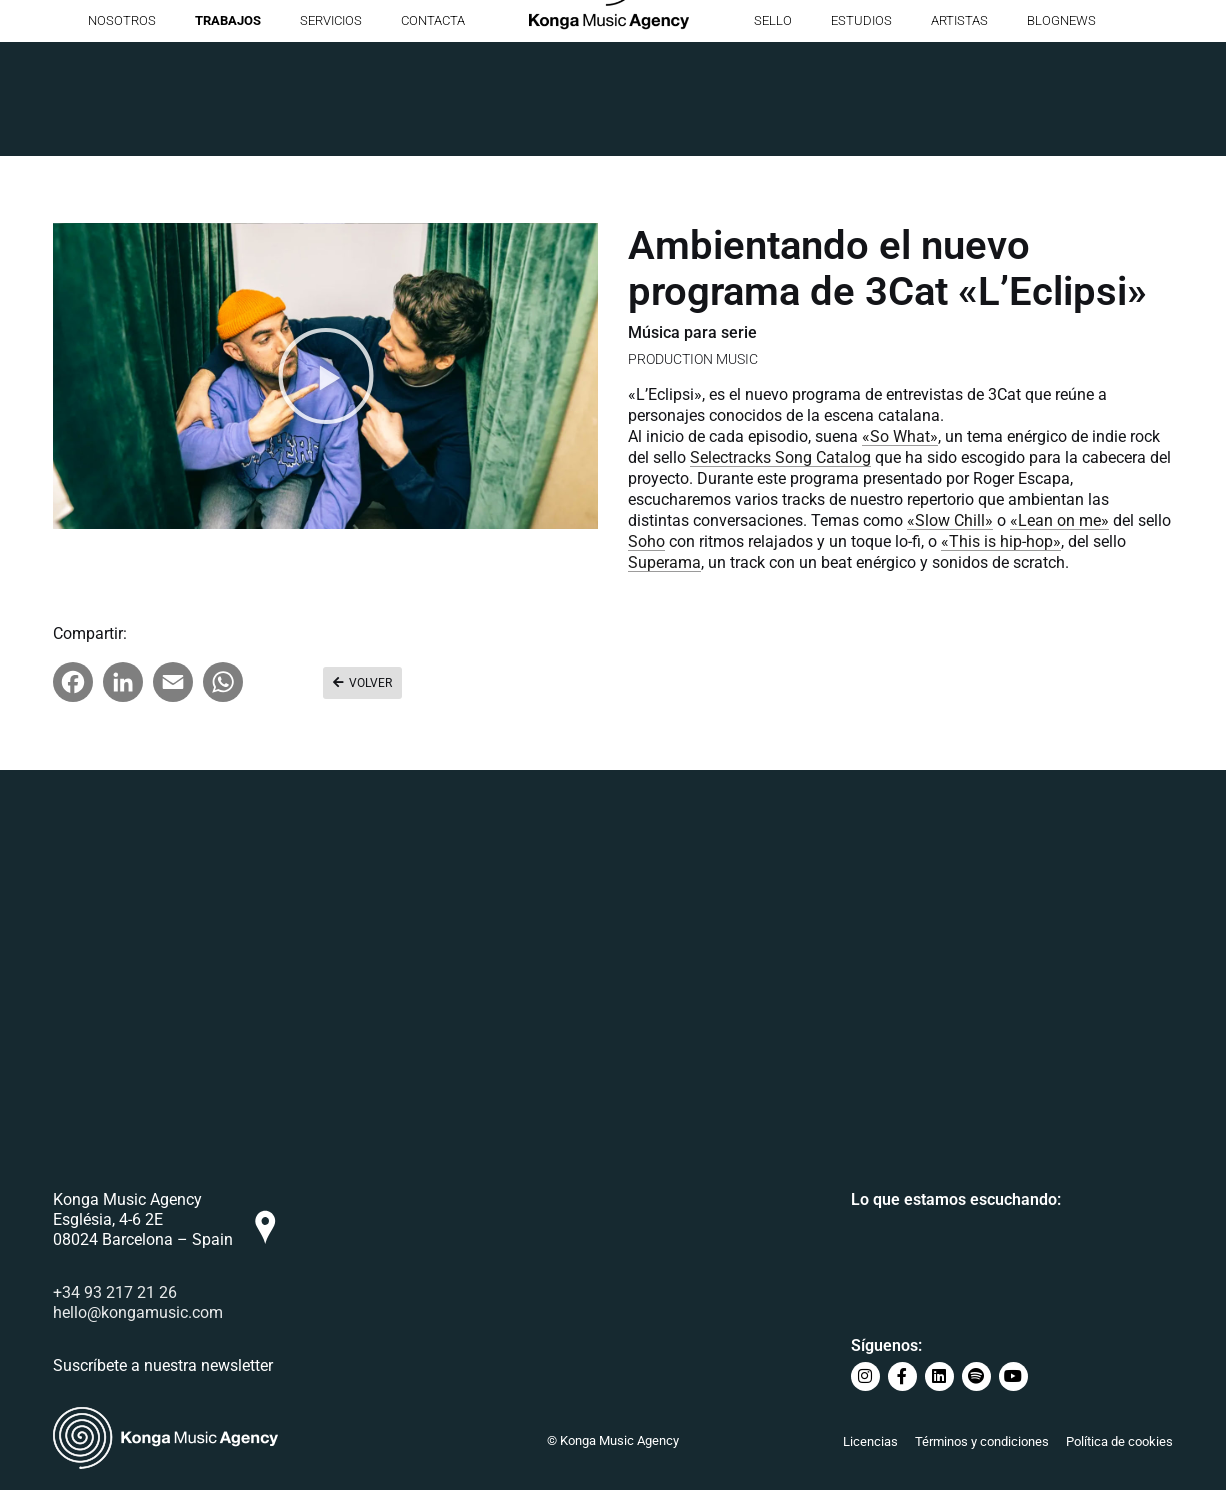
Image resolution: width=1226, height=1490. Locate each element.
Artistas (959, 134)
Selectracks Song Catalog (780, 457)
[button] (326, 376)
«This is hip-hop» (1001, 541)
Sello (773, 134)
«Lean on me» (1059, 520)
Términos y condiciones (982, 1441)
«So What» (900, 436)
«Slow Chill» (950, 520)
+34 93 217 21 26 (115, 1296)
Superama (664, 562)
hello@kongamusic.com (138, 1316)
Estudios (861, 134)
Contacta (433, 134)
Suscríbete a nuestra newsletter (163, 1369)
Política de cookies (1119, 1441)
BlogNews (1061, 134)
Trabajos (228, 134)
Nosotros (122, 134)
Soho (646, 541)
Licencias (870, 1441)
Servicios (331, 134)
